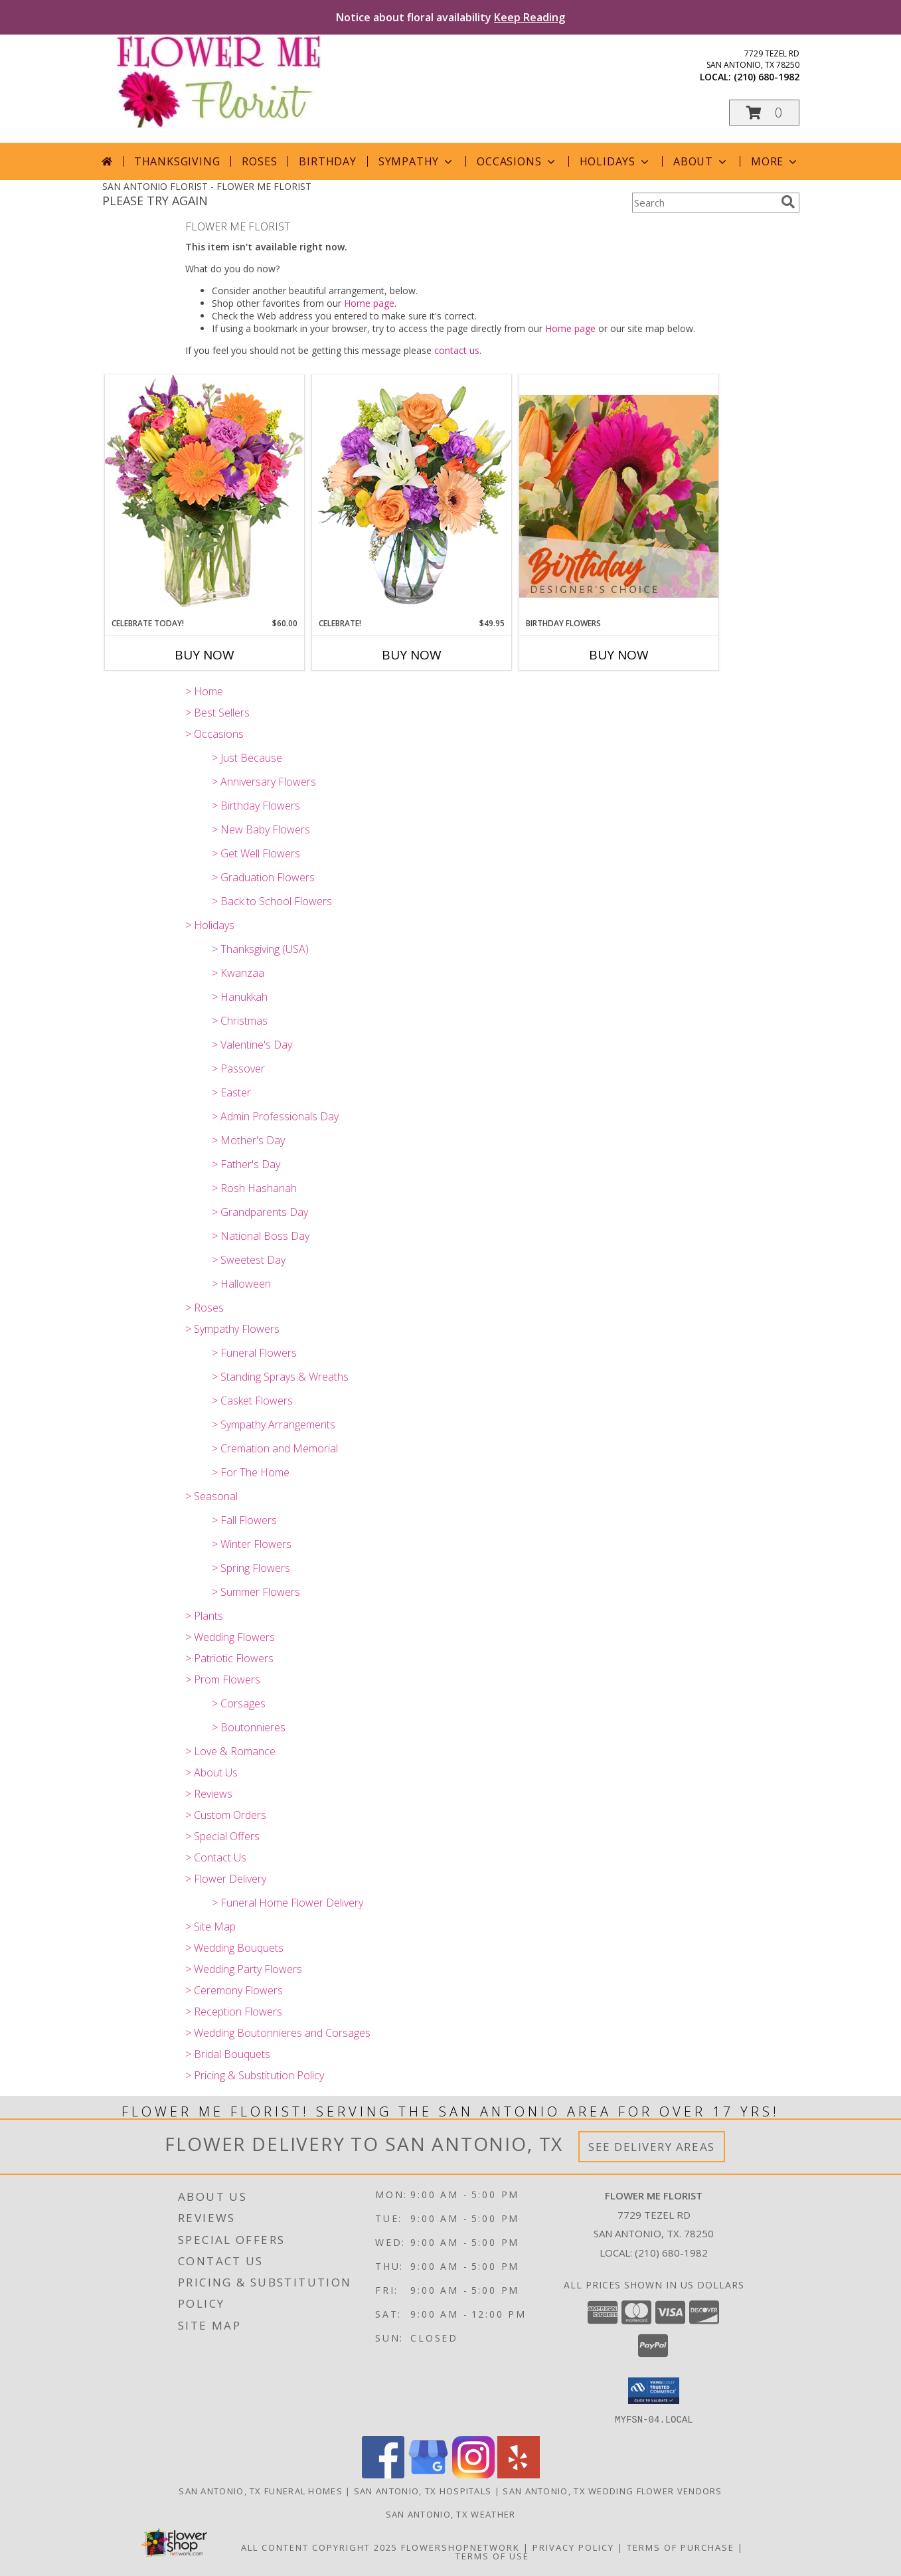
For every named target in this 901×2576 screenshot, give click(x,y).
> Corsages (239, 1703)
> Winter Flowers (251, 1544)
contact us (456, 350)
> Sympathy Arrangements (273, 1424)
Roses (259, 161)
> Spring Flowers (251, 1568)
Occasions (517, 161)
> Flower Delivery (225, 1878)
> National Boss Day (260, 1236)
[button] (764, 113)
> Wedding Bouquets (234, 1947)
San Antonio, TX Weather (451, 2514)
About (701, 161)
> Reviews (208, 1793)
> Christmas (240, 1020)
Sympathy (416, 161)
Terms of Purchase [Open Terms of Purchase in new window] (680, 2547)
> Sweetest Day (249, 1259)
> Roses (204, 1307)
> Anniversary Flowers (264, 781)
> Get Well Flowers (256, 853)
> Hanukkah (240, 996)
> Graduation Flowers (263, 877)
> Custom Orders (225, 1815)
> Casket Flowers (252, 1400)
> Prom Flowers (222, 1679)
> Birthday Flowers (256, 805)
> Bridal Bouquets (227, 2054)
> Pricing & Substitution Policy (254, 2075)
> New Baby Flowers (261, 829)
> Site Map (210, 1926)
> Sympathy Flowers (232, 1329)
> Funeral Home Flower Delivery (287, 1902)
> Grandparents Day (260, 1212)
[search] (788, 202)
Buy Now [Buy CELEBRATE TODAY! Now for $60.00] (204, 654)
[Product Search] (704, 202)
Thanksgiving (177, 161)
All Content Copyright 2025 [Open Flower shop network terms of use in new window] (319, 2547)
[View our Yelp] (518, 2474)
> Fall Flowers (244, 1520)
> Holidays (209, 925)
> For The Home (250, 1472)
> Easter (231, 1092)
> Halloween (241, 1283)
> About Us (211, 1772)
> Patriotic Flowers (229, 1658)
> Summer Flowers (256, 1592)
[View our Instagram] (473, 2474)
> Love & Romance (230, 1751)
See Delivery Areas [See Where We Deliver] (651, 2146)
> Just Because (247, 757)
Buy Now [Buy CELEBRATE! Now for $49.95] (412, 654)
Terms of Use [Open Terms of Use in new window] (492, 2555)
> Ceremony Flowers (234, 1990)
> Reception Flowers (233, 2011)
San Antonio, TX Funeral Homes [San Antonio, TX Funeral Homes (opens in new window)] (261, 2490)
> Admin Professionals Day (275, 1116)
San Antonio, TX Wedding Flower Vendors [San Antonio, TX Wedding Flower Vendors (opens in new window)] (612, 2490)
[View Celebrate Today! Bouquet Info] (204, 495)
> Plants (204, 1615)
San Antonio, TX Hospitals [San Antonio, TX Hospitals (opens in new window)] (423, 2490)
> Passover (238, 1068)
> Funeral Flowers (254, 1352)
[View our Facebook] (383, 2474)
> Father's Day (246, 1164)
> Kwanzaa (238, 973)
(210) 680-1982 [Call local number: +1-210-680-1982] (766, 76)
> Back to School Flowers (272, 901)
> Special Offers (222, 1836)
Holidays (615, 161)
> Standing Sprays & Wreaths (280, 1376)
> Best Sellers (217, 712)
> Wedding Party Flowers (243, 1969)
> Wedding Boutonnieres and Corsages (277, 2032)
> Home (204, 691)
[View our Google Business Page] (428, 2474)
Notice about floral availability (450, 17)
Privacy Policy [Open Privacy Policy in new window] (573, 2547)
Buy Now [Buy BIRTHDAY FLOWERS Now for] (619, 654)
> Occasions (214, 734)
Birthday (327, 161)
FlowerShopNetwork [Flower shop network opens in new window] (460, 2547)
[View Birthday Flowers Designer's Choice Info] (618, 496)
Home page (369, 303)
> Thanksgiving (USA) (260, 949)
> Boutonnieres (249, 1727)
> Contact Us (215, 1857)
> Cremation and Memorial (275, 1448)
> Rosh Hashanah (254, 1188)
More (775, 161)
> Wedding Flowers (230, 1637)
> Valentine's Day (252, 1044)
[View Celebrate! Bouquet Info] (411, 495)
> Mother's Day (248, 1140)
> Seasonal (211, 1496)
